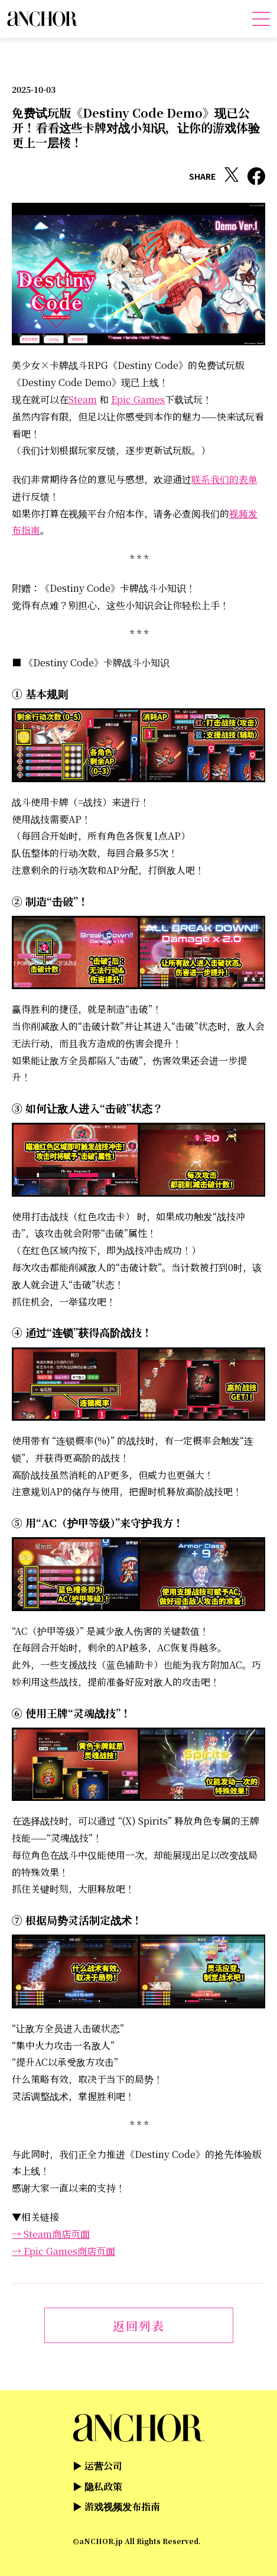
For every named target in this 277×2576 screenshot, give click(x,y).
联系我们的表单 (224, 479)
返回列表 (139, 2325)
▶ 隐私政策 (97, 2486)
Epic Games (138, 399)
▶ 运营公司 (97, 2465)
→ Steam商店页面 (51, 2234)
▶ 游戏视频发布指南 (116, 2506)
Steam (83, 399)
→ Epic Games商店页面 (63, 2251)
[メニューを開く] (261, 19)
